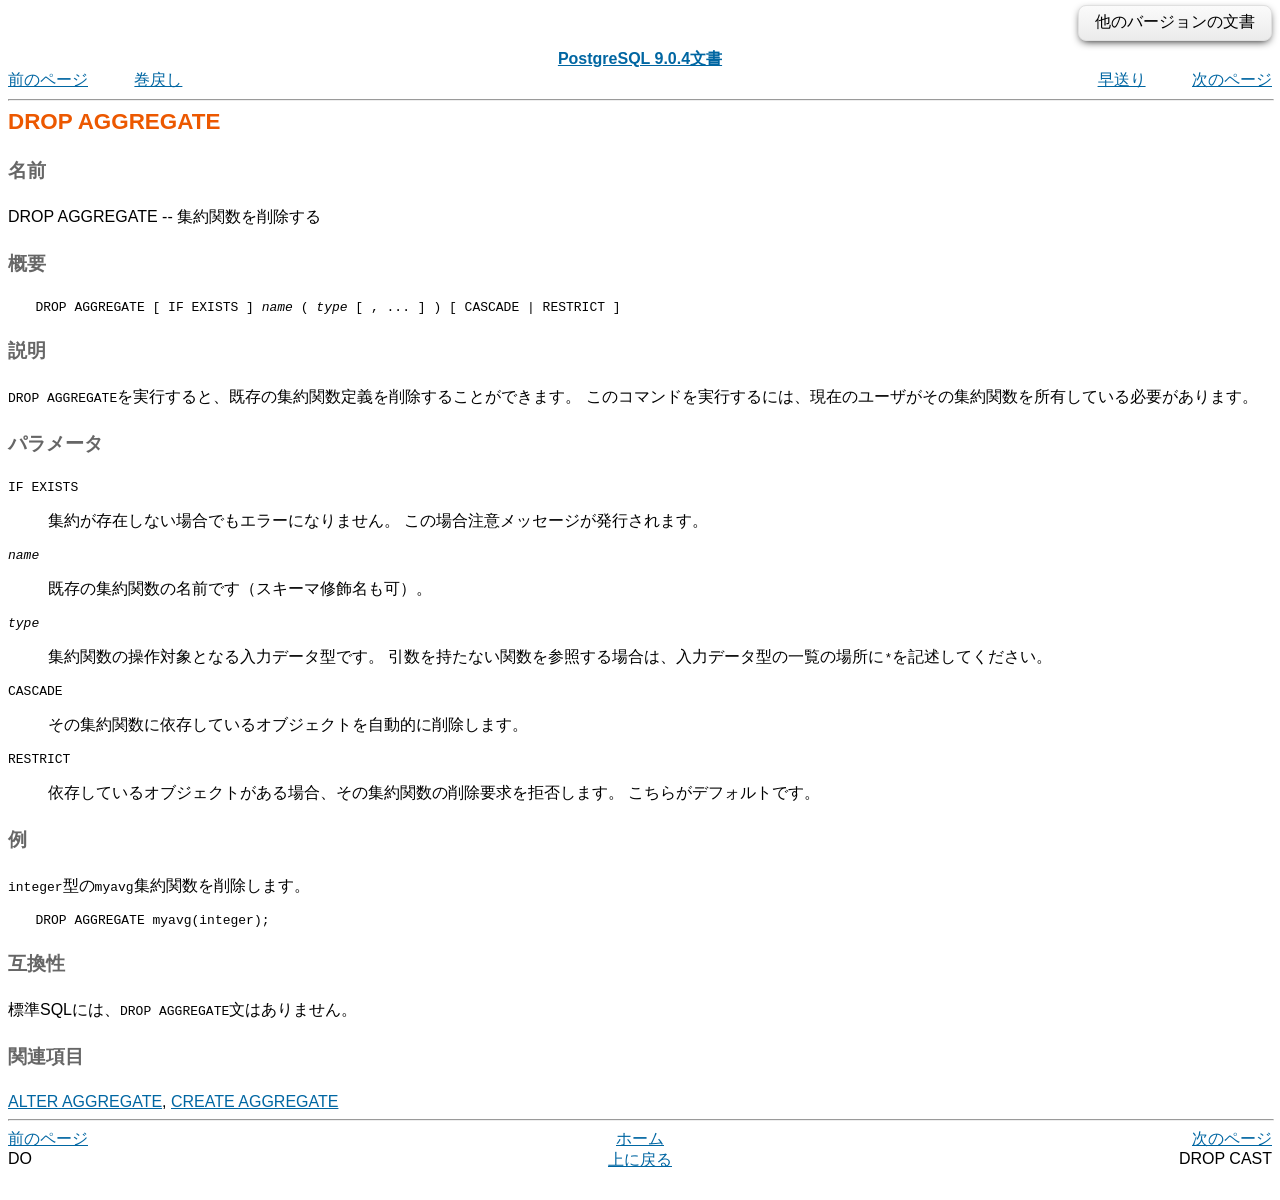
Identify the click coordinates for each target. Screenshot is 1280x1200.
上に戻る (640, 1180)
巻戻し (158, 79)
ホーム (640, 1159)
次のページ (1232, 79)
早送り (1122, 79)
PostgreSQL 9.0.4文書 (640, 58)
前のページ (48, 79)
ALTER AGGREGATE (85, 1122)
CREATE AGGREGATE (254, 1122)
